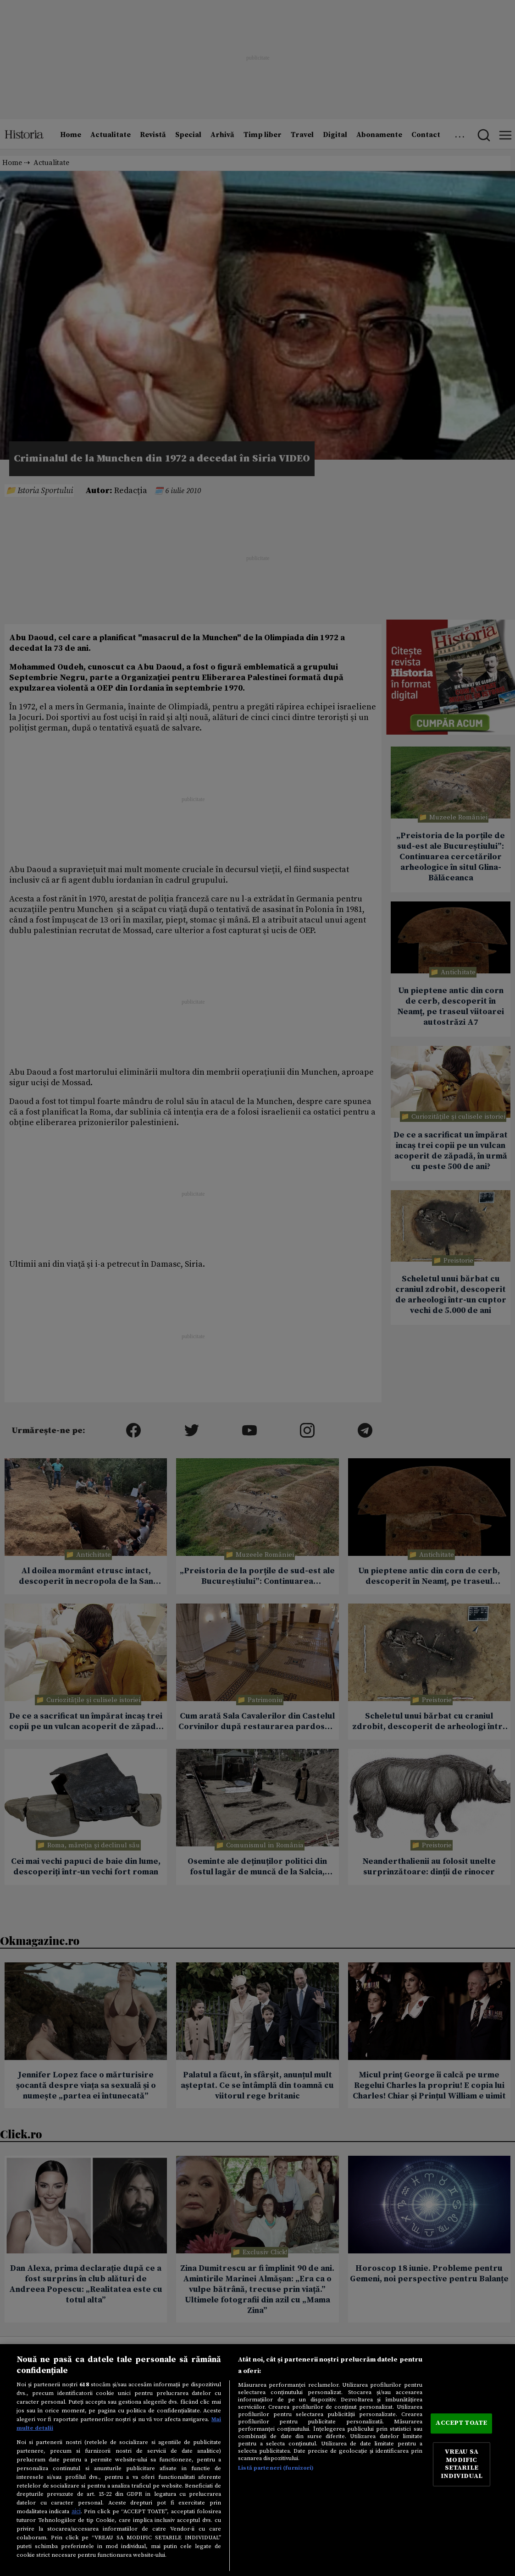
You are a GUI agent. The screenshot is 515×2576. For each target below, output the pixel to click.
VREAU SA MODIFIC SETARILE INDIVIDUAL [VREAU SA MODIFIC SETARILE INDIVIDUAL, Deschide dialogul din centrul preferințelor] (461, 2464)
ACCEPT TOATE (461, 2423)
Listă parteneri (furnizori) (276, 2468)
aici (76, 2511)
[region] (257, 2460)
